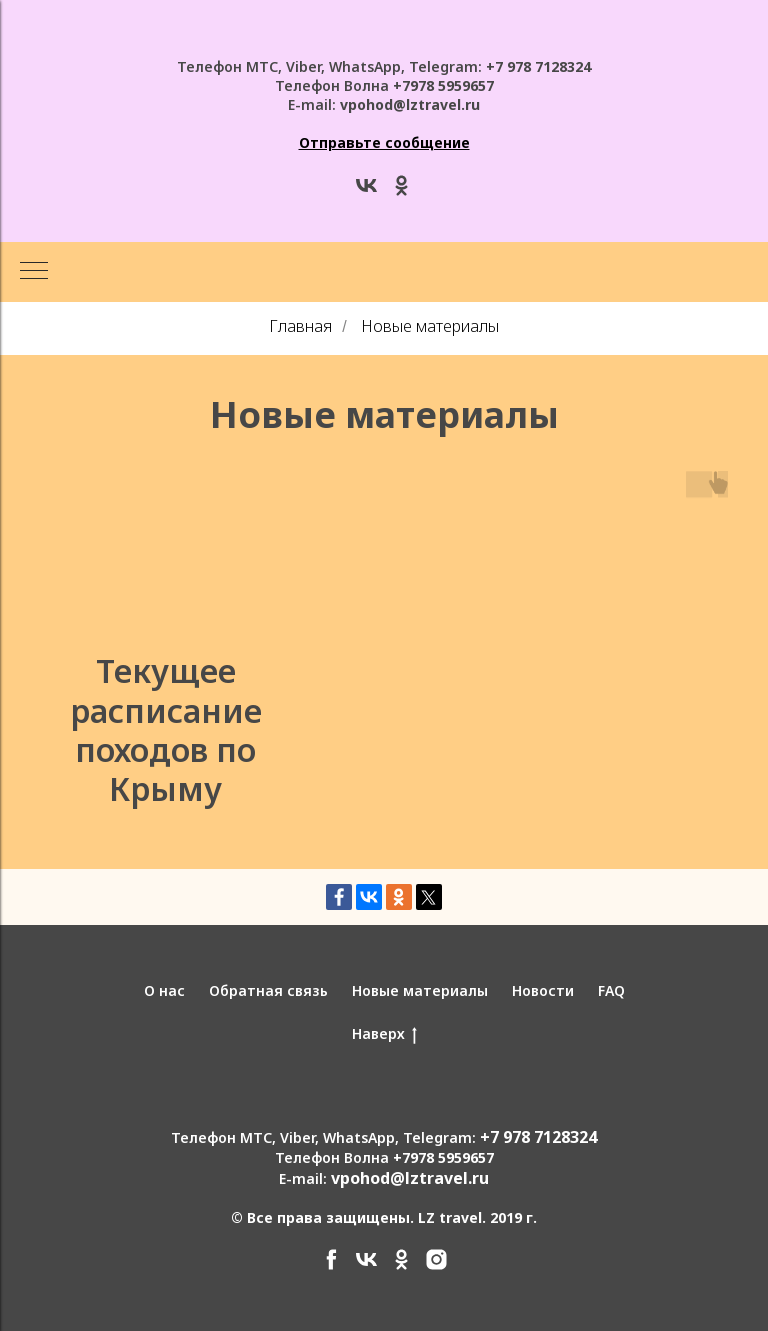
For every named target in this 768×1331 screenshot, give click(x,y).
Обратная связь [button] (268, 990)
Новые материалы (430, 326)
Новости (543, 990)
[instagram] (436, 1266)
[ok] (401, 192)
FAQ (611, 990)
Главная (300, 326)
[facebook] (331, 1266)
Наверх (384, 1034)
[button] (384, 142)
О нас (164, 990)
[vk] (366, 192)
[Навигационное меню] (34, 272)
